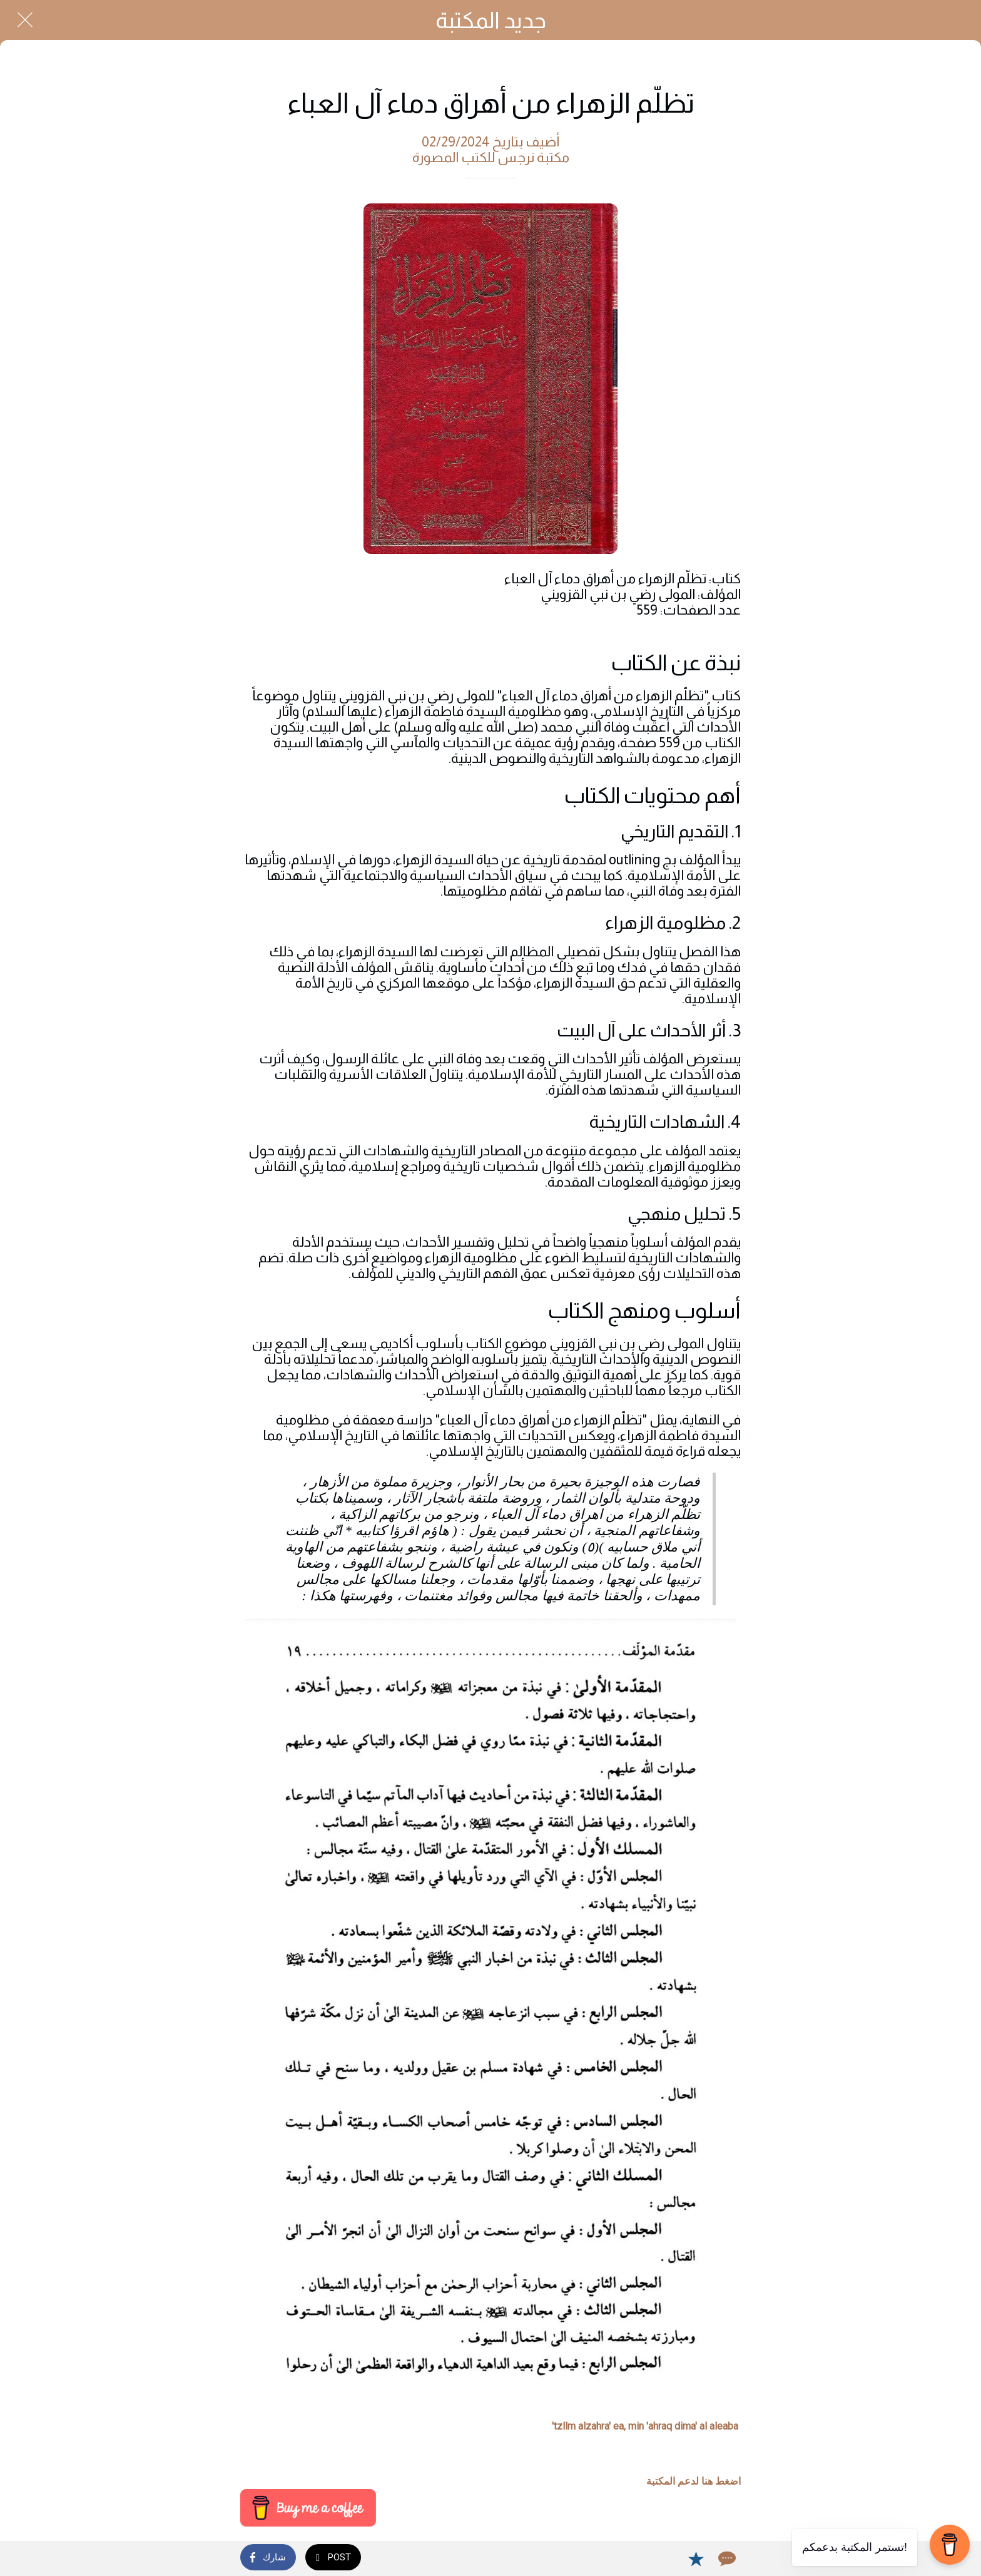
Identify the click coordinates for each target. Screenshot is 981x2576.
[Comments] (726, 2558)
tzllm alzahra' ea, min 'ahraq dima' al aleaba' (645, 2426)
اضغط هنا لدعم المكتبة (693, 2481)
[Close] (25, 20)
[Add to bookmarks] (696, 2558)
